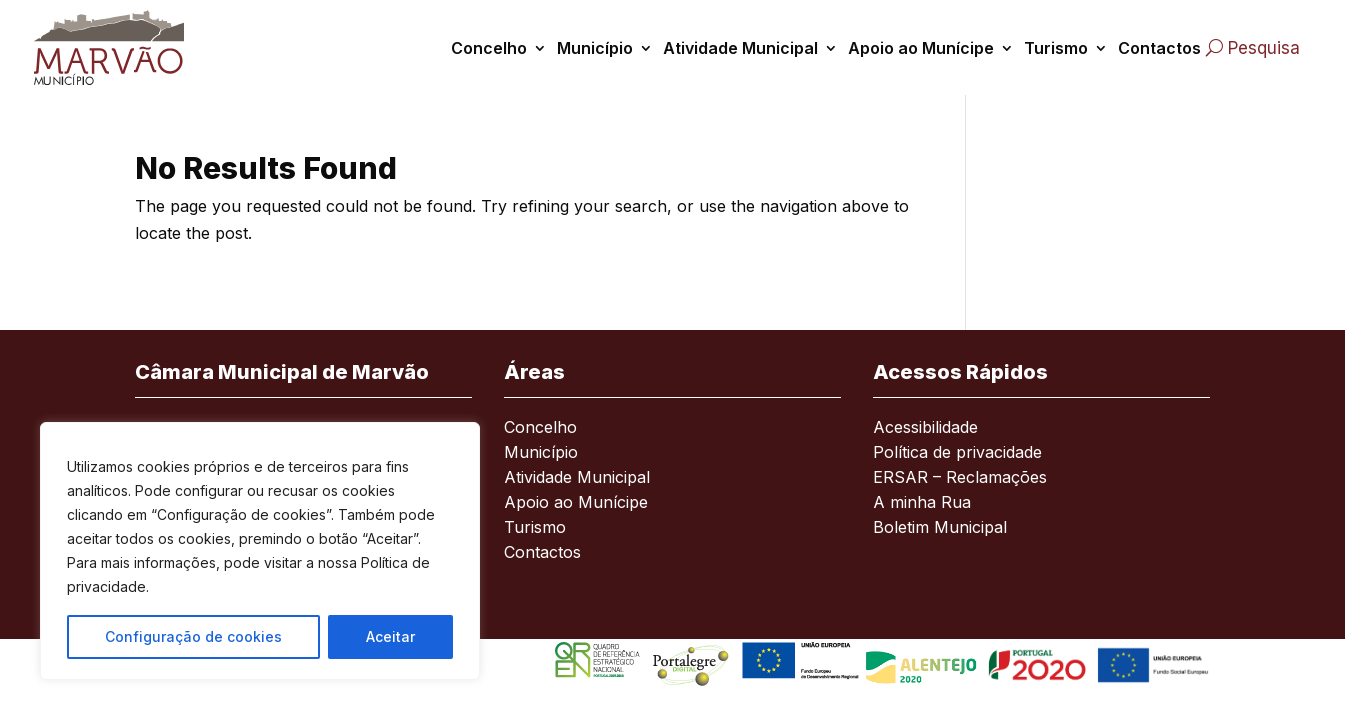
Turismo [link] (1056, 48)
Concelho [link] (489, 48)
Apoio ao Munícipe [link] (921, 48)
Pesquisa (1264, 48)
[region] (260, 551)
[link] (120, 47)
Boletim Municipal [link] (940, 528)
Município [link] (595, 48)
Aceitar (390, 636)
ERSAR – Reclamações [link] (960, 478)
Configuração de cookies (193, 636)
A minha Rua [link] (922, 503)
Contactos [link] (1159, 48)
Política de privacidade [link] (957, 453)
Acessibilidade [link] (925, 428)
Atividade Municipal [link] (740, 48)
